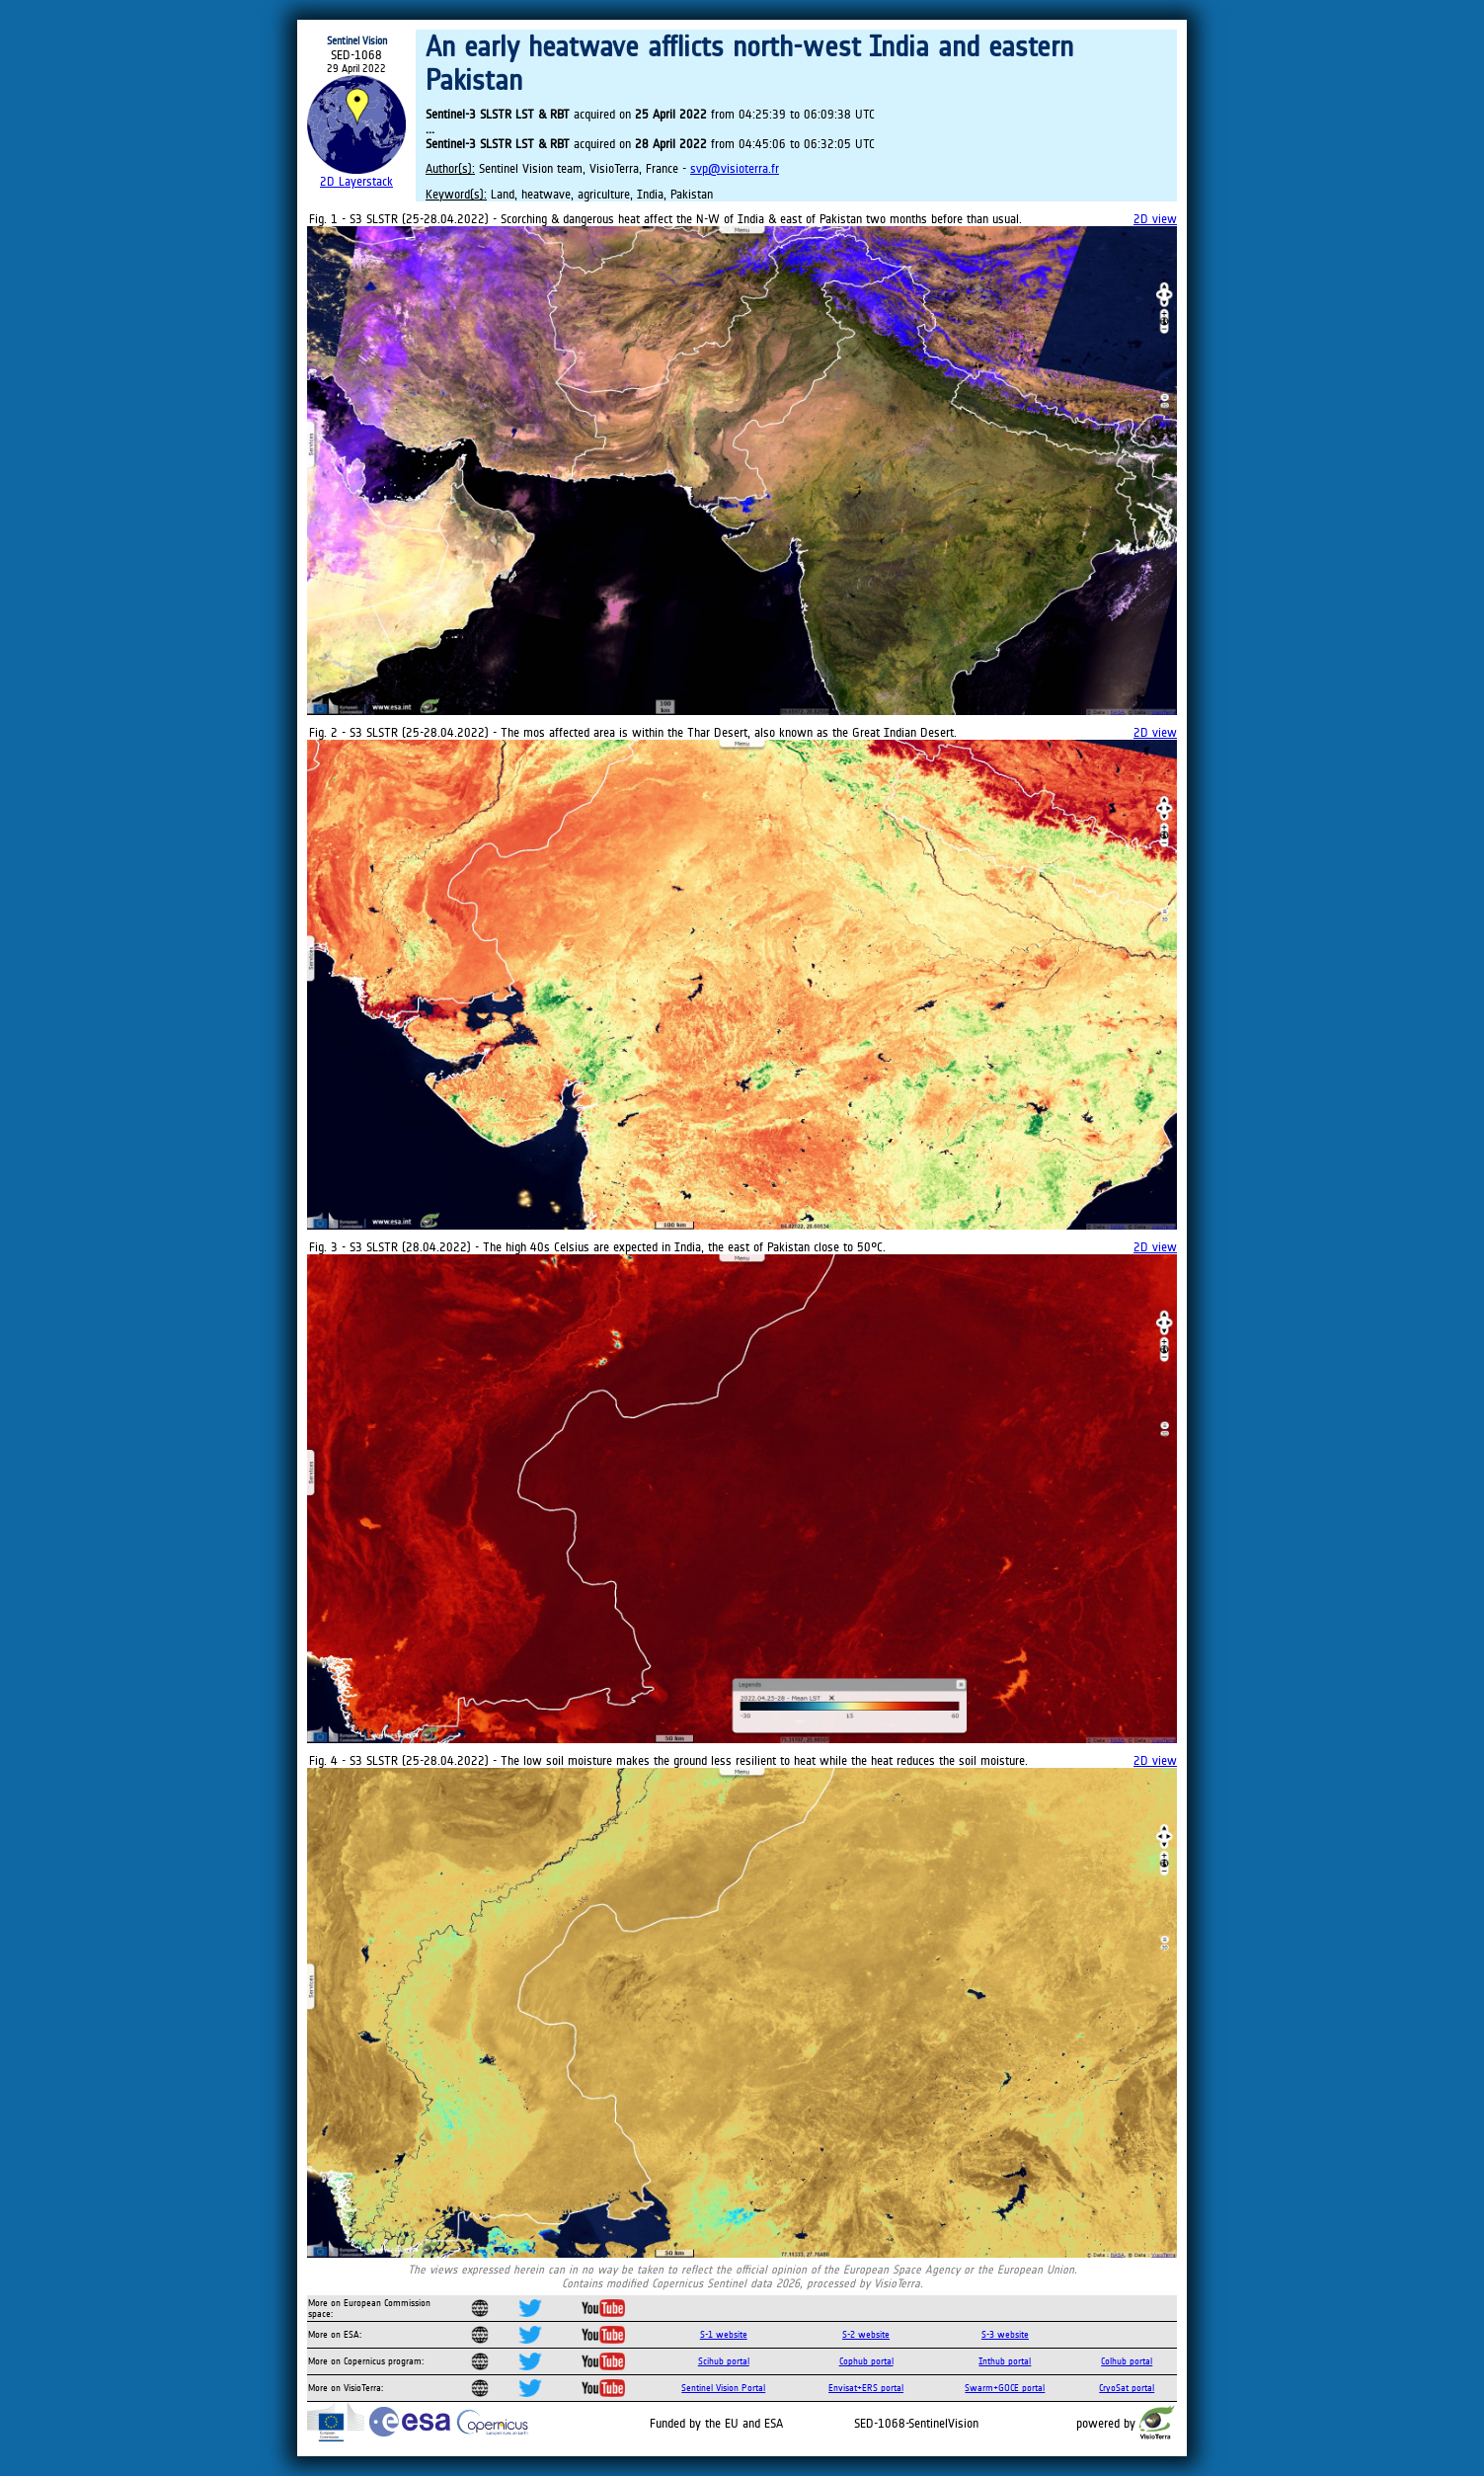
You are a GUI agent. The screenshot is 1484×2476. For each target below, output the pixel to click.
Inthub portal (1004, 2361)
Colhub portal (1126, 2361)
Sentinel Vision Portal (723, 2387)
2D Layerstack (356, 181)
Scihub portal (723, 2361)
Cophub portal (866, 2361)
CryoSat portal (1126, 2387)
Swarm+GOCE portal (1005, 2387)
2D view (1155, 218)
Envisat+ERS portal (865, 2387)
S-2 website (866, 2334)
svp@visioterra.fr (734, 168)
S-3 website (1005, 2334)
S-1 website (723, 2334)
